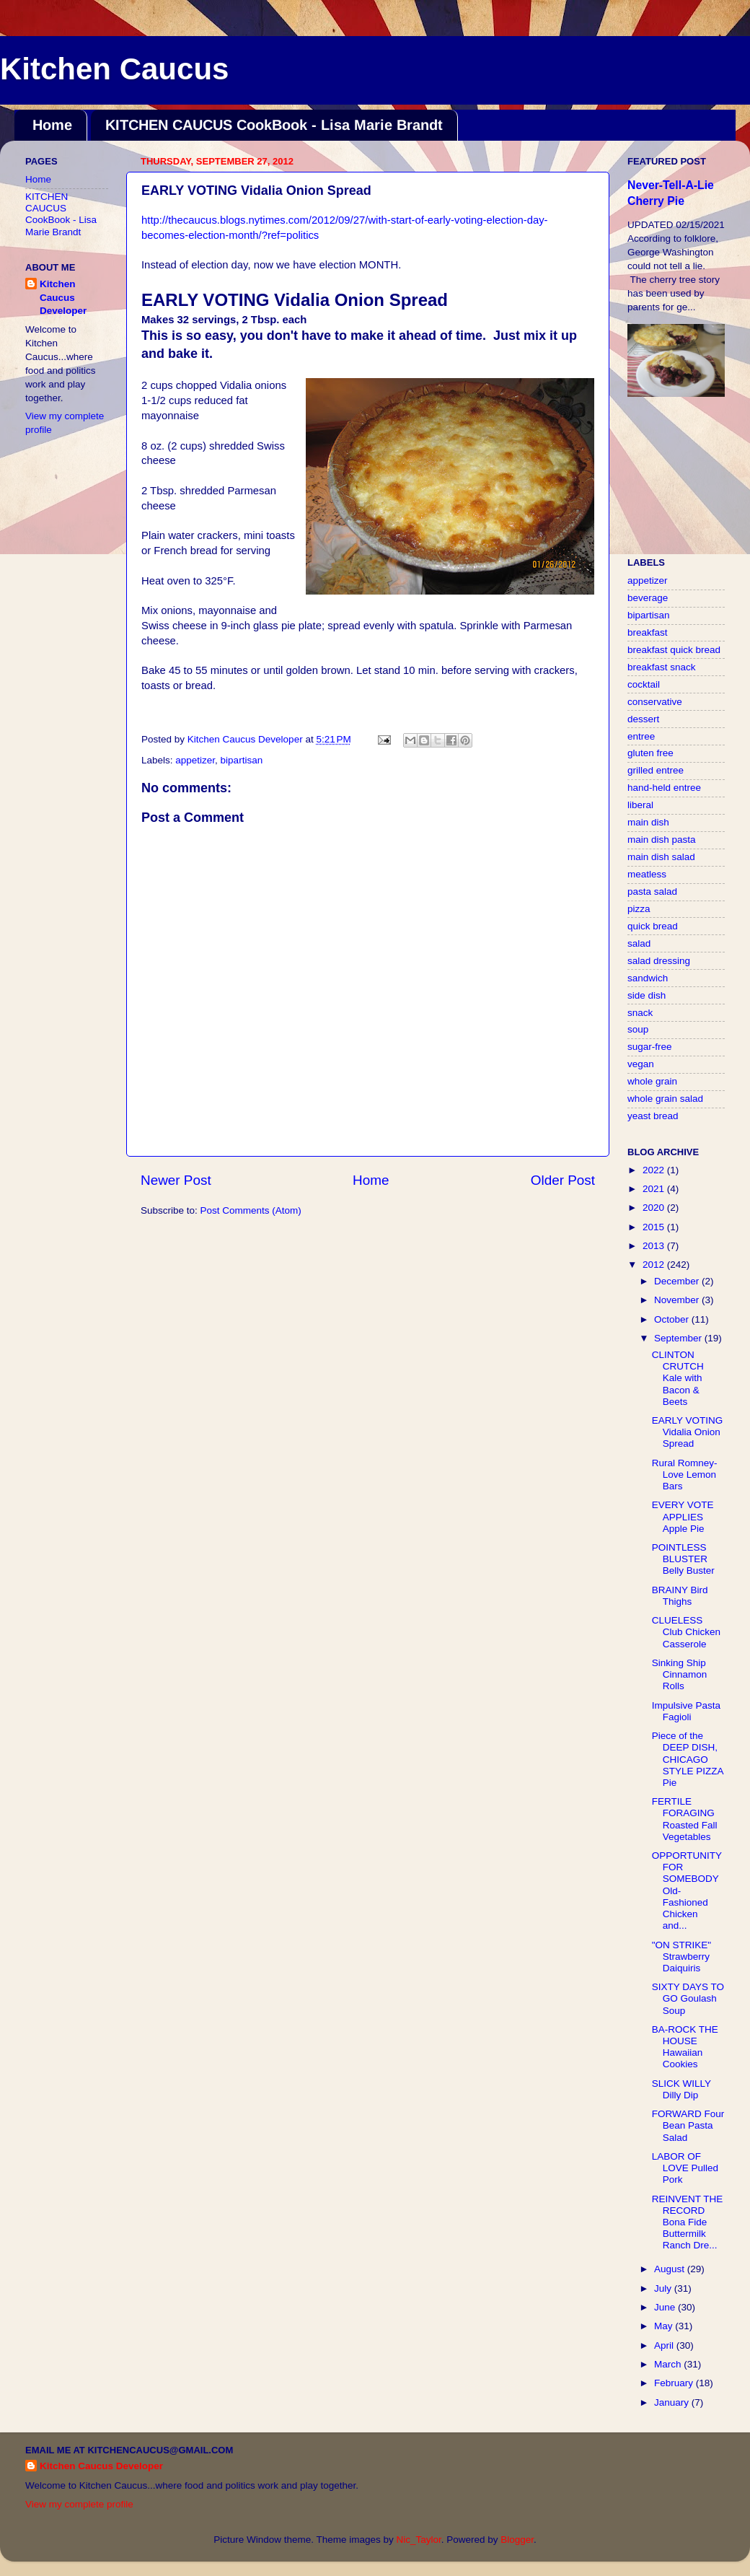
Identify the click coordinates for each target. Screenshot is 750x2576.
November (678, 1299)
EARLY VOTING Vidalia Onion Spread (687, 1432)
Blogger (517, 2539)
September (679, 1338)
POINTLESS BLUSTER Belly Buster (683, 1559)
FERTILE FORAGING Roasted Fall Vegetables (685, 1819)
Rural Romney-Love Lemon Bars (685, 1474)
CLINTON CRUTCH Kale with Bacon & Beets (678, 1378)
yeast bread (653, 1115)
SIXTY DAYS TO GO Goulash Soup (688, 1998)
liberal (640, 804)
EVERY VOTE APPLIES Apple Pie (683, 1516)
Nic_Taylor (418, 2539)
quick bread (652, 926)
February (675, 2383)
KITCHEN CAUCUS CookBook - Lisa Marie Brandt (274, 125)
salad (638, 943)
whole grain (652, 1081)
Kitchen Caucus (114, 69)
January (673, 2402)
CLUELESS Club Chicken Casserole (686, 1632)
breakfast (647, 632)
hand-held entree (664, 787)
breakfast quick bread (673, 649)
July (664, 2288)
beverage (647, 597)
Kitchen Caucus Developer (63, 298)
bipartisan (242, 760)
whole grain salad (665, 1098)
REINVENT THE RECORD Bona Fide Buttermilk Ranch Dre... (687, 2222)
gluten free (650, 753)
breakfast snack (661, 667)
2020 (655, 1207)
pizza (638, 908)
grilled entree (655, 770)
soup (637, 1029)
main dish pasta (661, 839)
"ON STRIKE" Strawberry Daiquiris (681, 1956)
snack (640, 1012)
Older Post (563, 1180)
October (673, 1319)
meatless (646, 874)
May (664, 2326)
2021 (655, 1188)
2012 (655, 1264)
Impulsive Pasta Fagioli (686, 1711)
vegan (640, 1064)
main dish (648, 822)
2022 (655, 1170)
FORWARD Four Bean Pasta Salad (688, 2125)
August (670, 2269)
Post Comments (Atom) (250, 1210)
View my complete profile (79, 2504)
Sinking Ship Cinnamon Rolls (679, 1674)
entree (641, 736)
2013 (655, 1245)
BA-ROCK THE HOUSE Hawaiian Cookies (685, 2047)
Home (52, 125)
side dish (646, 995)
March (669, 2364)
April (665, 2345)
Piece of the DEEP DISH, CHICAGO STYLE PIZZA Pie (687, 1759)
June (666, 2307)
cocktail (643, 684)
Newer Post (176, 1180)
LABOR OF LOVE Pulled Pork (685, 2168)
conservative (654, 701)
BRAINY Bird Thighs (680, 1596)
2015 (655, 1227)
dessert (643, 719)
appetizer (195, 760)
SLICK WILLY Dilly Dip (681, 2089)
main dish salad (661, 856)
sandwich (647, 978)
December (678, 1281)
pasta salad (652, 891)
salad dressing (658, 960)
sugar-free (649, 1046)
